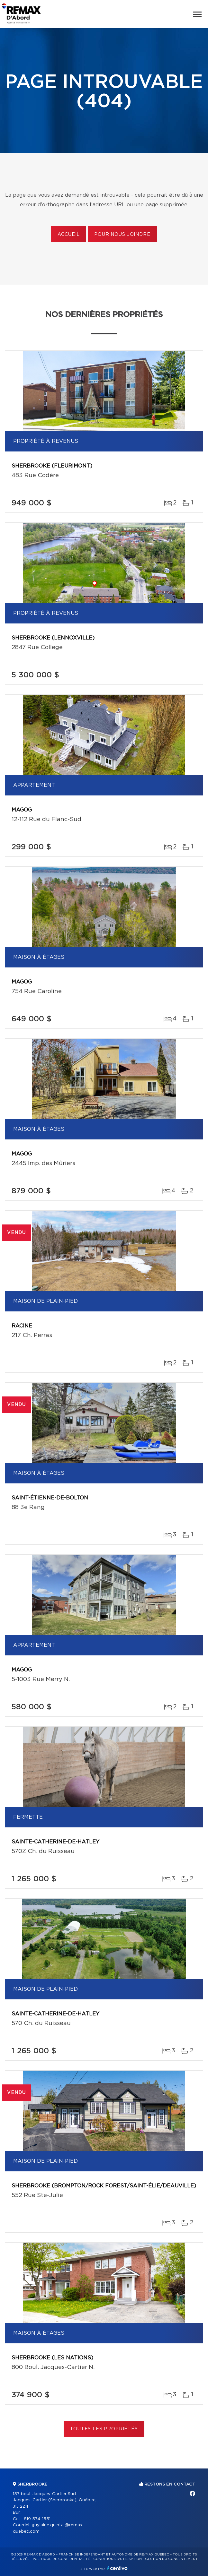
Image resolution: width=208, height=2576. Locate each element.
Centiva (117, 2568)
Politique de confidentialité (61, 2559)
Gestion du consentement (171, 2559)
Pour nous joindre (122, 234)
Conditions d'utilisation (117, 2559)
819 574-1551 (37, 2519)
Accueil (69, 234)
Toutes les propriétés (104, 2429)
